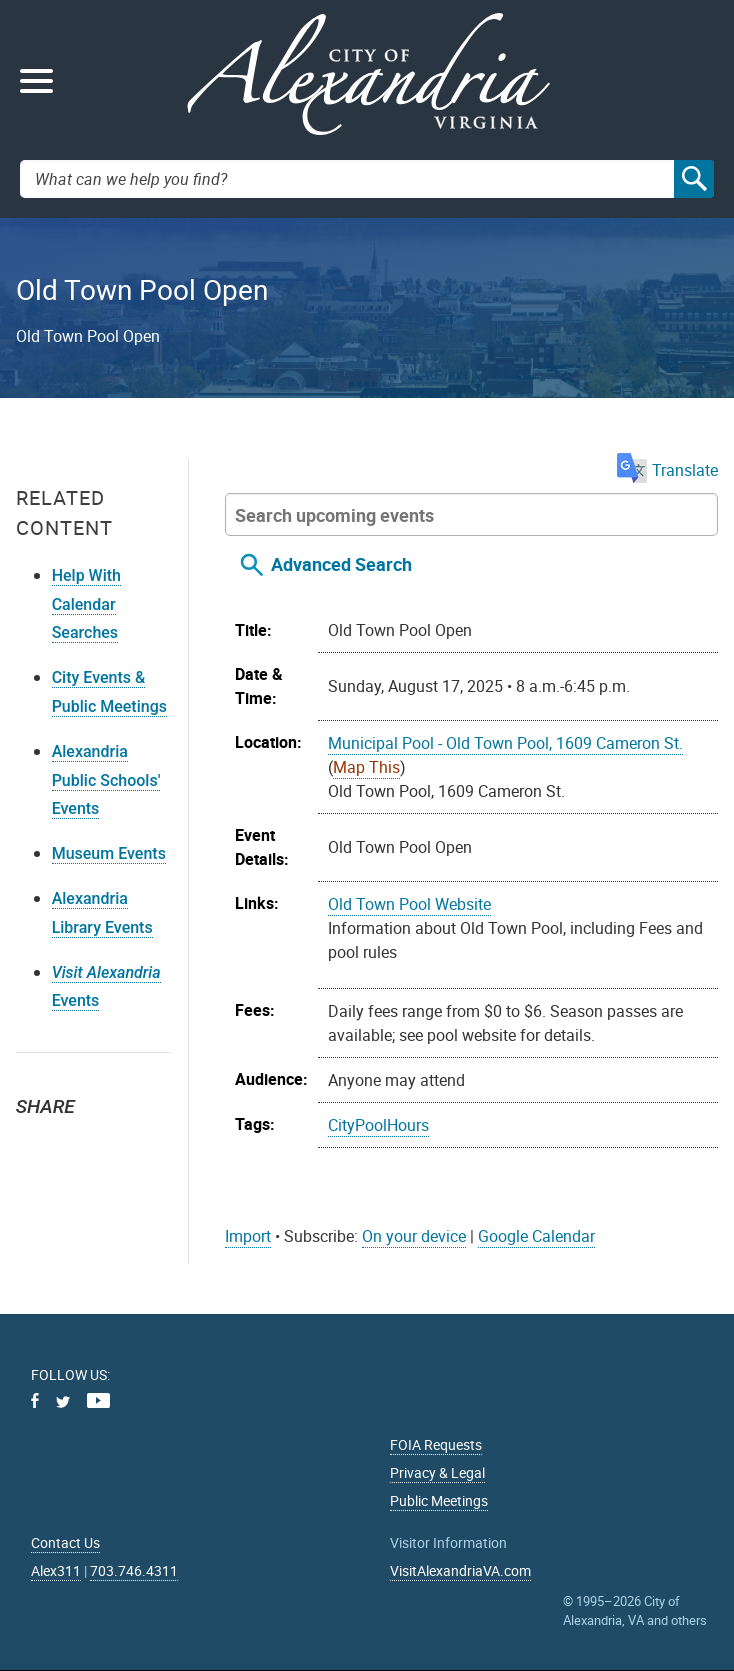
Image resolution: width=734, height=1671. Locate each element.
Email (126, 1143)
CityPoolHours (378, 1125)
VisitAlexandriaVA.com (460, 1570)
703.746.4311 (134, 1570)
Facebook (82, 1143)
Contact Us (65, 1542)
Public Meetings (439, 1500)
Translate (667, 470)
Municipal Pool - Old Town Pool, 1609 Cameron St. (505, 743)
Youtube (98, 1400)
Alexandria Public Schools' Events (106, 780)
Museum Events (109, 853)
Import (248, 1236)
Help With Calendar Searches (86, 604)
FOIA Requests (436, 1444)
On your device (414, 1236)
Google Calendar (536, 1236)
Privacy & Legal (437, 1472)
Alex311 (56, 1570)
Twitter (38, 1143)
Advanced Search (341, 564)
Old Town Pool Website (409, 904)
